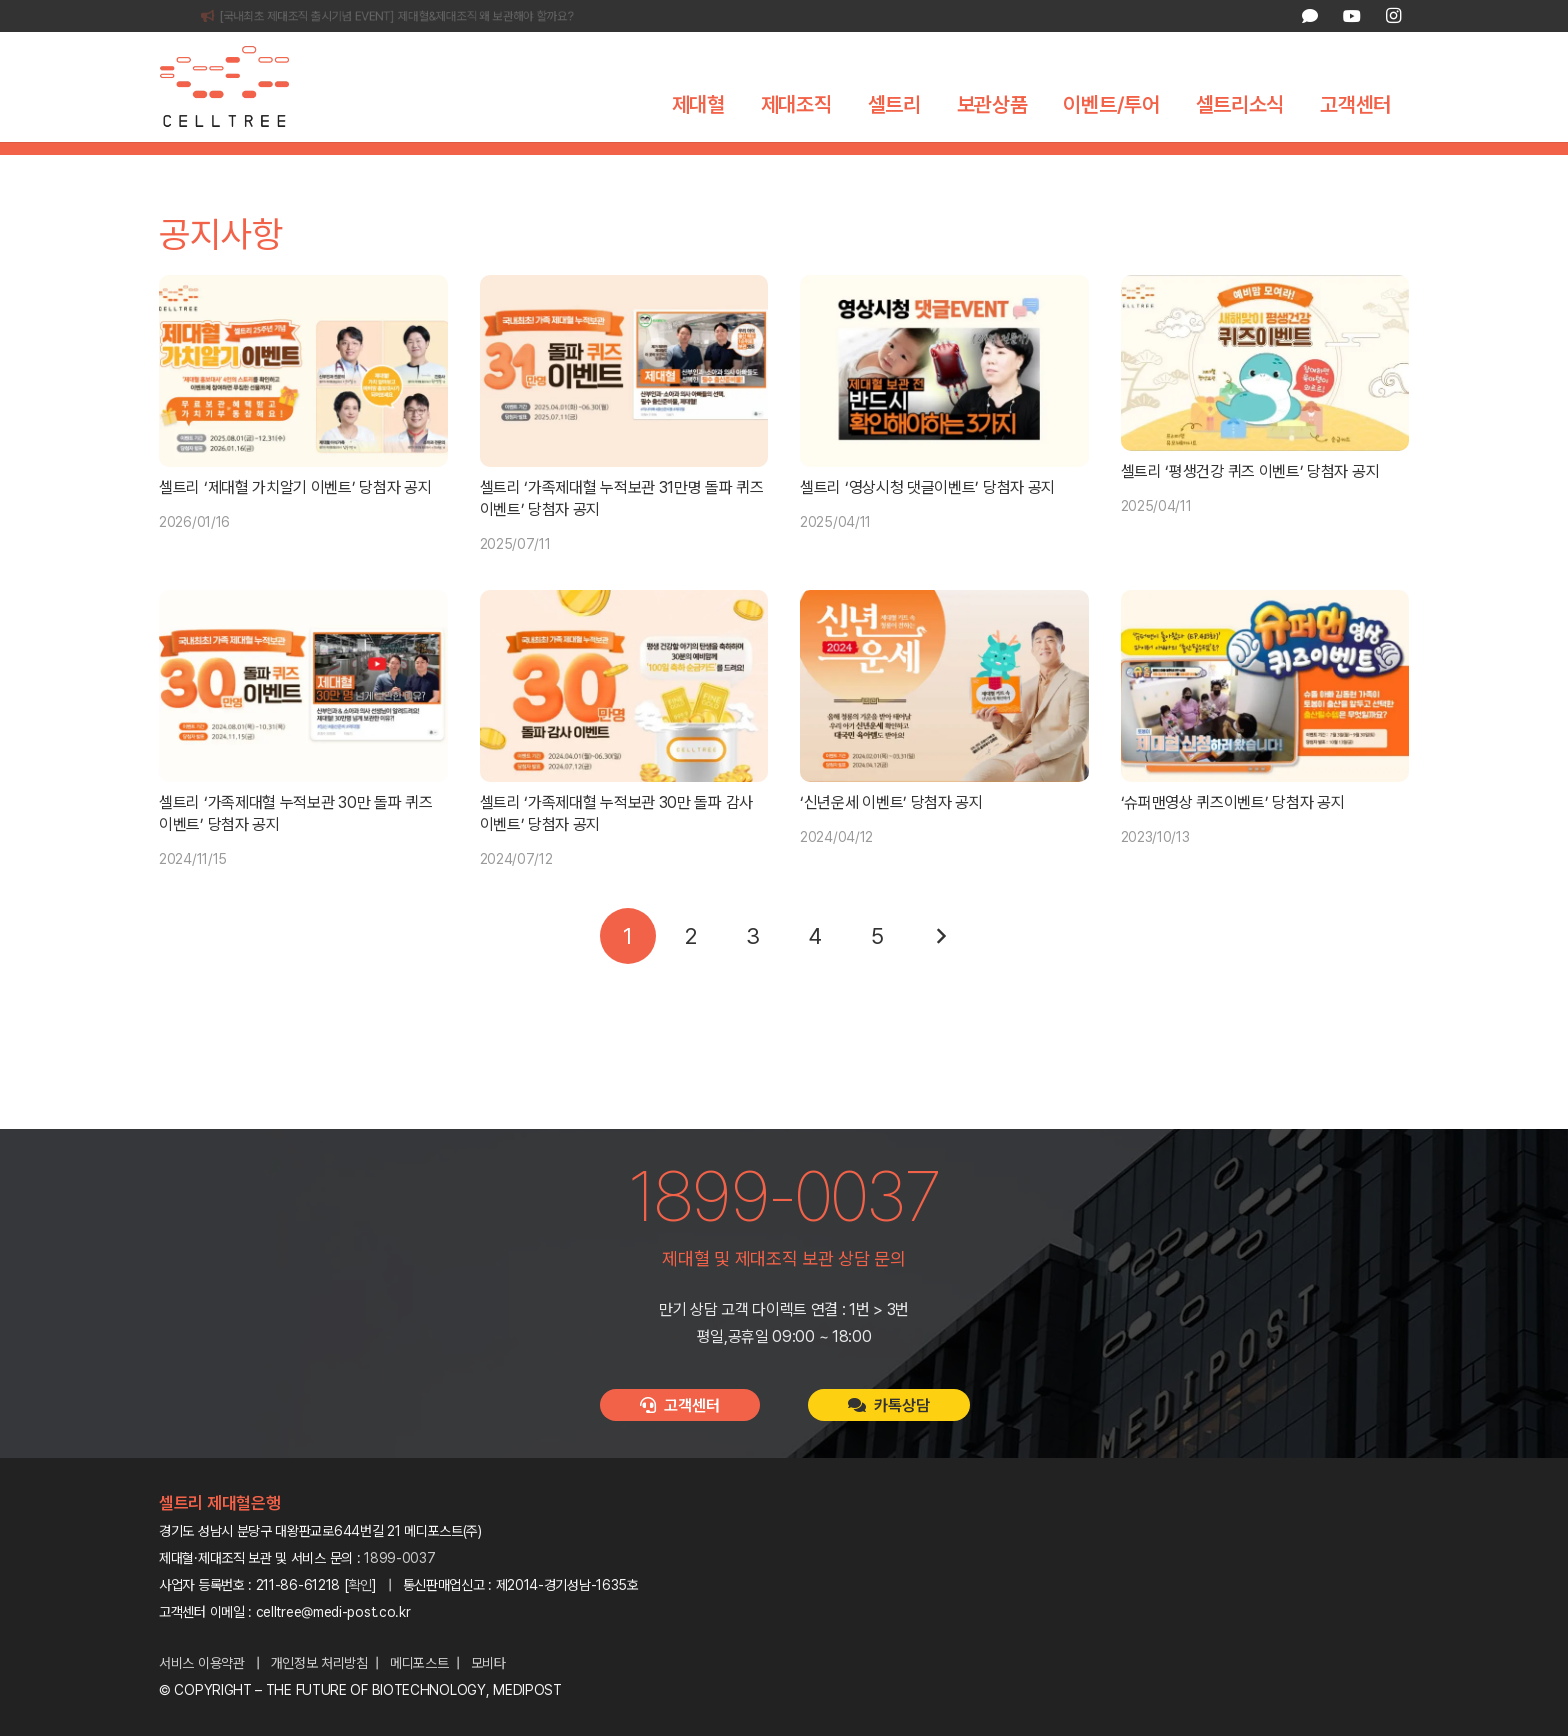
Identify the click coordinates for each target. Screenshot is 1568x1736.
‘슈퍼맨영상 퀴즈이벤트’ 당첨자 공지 (1233, 836)
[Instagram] (1393, 16)
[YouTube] (1351, 16)
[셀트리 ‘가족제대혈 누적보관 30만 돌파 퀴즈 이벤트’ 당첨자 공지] (303, 720)
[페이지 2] (690, 970)
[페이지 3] (753, 970)
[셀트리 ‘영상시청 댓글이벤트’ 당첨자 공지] (944, 405)
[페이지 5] (878, 970)
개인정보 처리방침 (319, 1663)
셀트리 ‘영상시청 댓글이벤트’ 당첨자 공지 (927, 521)
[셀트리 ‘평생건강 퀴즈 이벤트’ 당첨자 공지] (1265, 397)
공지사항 (741, 165)
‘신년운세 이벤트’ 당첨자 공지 (891, 836)
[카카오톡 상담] (1310, 16)
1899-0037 (399, 1558)
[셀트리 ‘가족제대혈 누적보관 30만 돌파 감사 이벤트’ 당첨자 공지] (624, 720)
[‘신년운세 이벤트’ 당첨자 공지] (944, 720)
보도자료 (826, 165)
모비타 (488, 1663)
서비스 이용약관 (202, 1663)
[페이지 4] (815, 970)
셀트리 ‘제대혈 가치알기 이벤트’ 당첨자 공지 (295, 521)
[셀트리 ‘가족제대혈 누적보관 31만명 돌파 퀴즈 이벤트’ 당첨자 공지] (624, 405)
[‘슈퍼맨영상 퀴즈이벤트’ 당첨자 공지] (1265, 720)
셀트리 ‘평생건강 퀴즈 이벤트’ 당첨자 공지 (1250, 505)
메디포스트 (419, 1663)
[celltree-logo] (238, 87)
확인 (360, 1585)
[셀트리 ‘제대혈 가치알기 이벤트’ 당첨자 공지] (303, 405)
